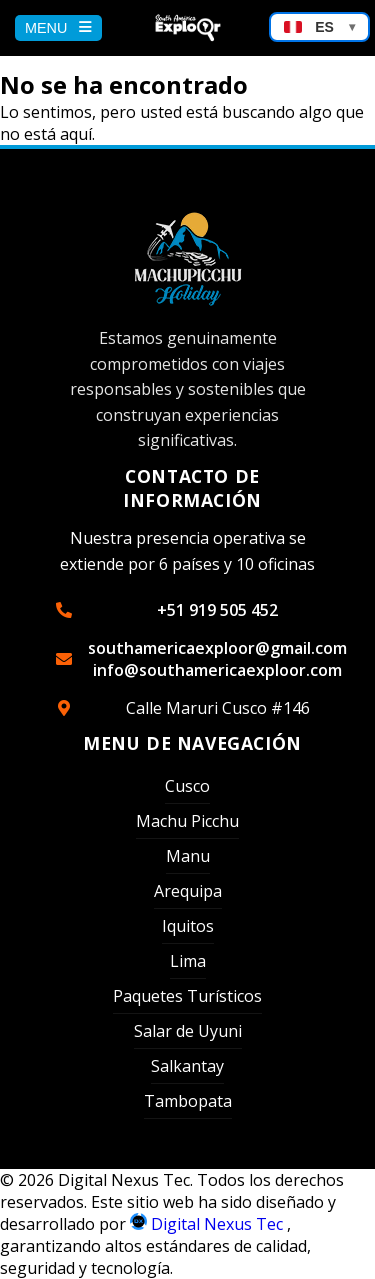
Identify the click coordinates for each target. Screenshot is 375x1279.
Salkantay (187, 1066)
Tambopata (188, 1101)
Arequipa (188, 891)
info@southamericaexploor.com (217, 670)
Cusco (187, 786)
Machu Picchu (187, 821)
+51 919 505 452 (217, 610)
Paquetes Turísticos (187, 996)
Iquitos (188, 926)
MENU (58, 28)
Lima (188, 961)
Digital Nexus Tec (208, 1224)
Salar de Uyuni (188, 1031)
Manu (188, 856)
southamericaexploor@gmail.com (217, 648)
